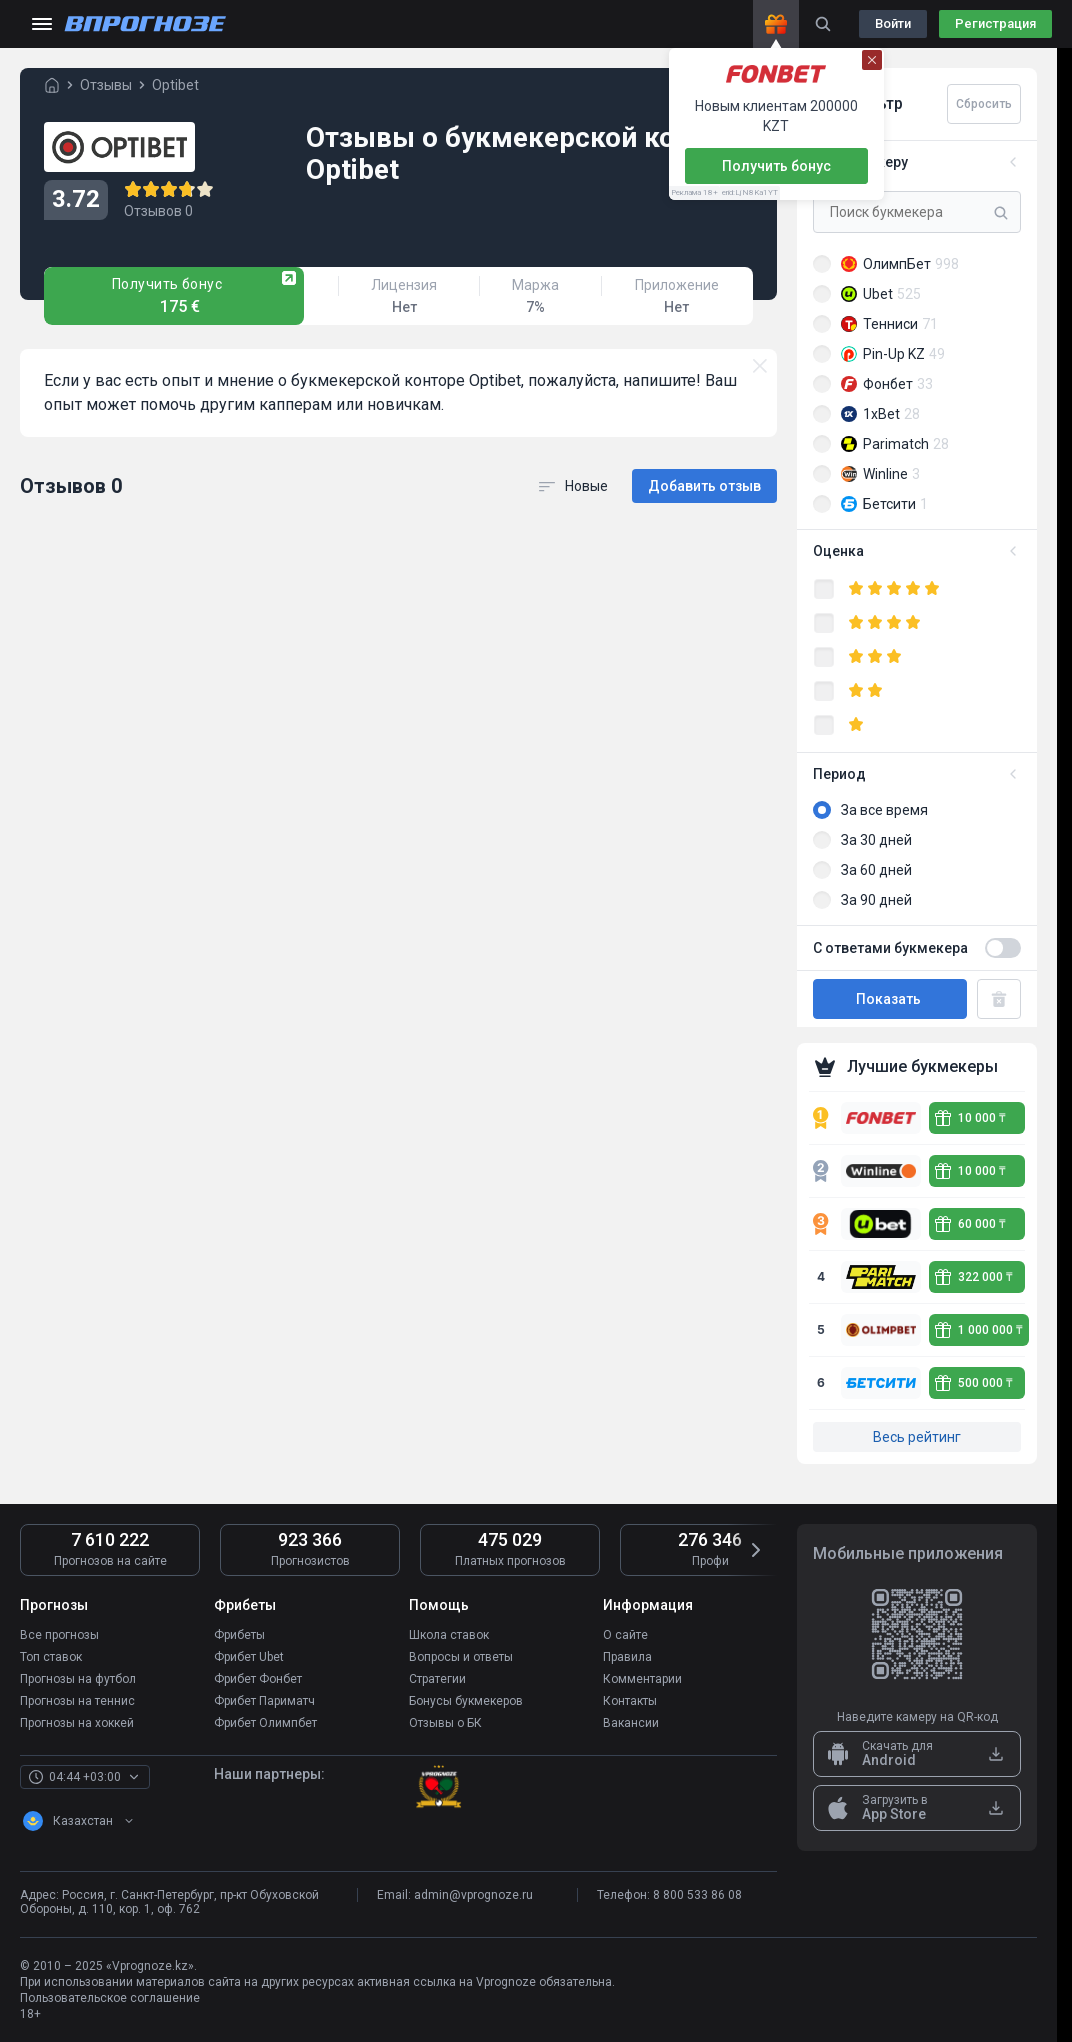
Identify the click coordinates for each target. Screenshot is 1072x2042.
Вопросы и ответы (461, 1657)
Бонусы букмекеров (466, 1701)
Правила (627, 1657)
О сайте (625, 1635)
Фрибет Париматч (264, 1701)
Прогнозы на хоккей (77, 1723)
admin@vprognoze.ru (473, 1895)
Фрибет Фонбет (258, 1679)
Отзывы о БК (445, 1723)
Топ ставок (51, 1657)
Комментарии (642, 1679)
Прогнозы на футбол (78, 1679)
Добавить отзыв (704, 486)
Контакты (630, 1701)
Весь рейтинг (917, 1437)
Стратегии (437, 1679)
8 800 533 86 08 (697, 1895)
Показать (890, 999)
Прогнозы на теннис (77, 1701)
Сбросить (984, 104)
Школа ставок (449, 1635)
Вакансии (631, 1723)
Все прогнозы (59, 1635)
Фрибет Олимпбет (265, 1723)
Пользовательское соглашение (110, 1998)
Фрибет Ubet (249, 1657)
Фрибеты (239, 1635)
